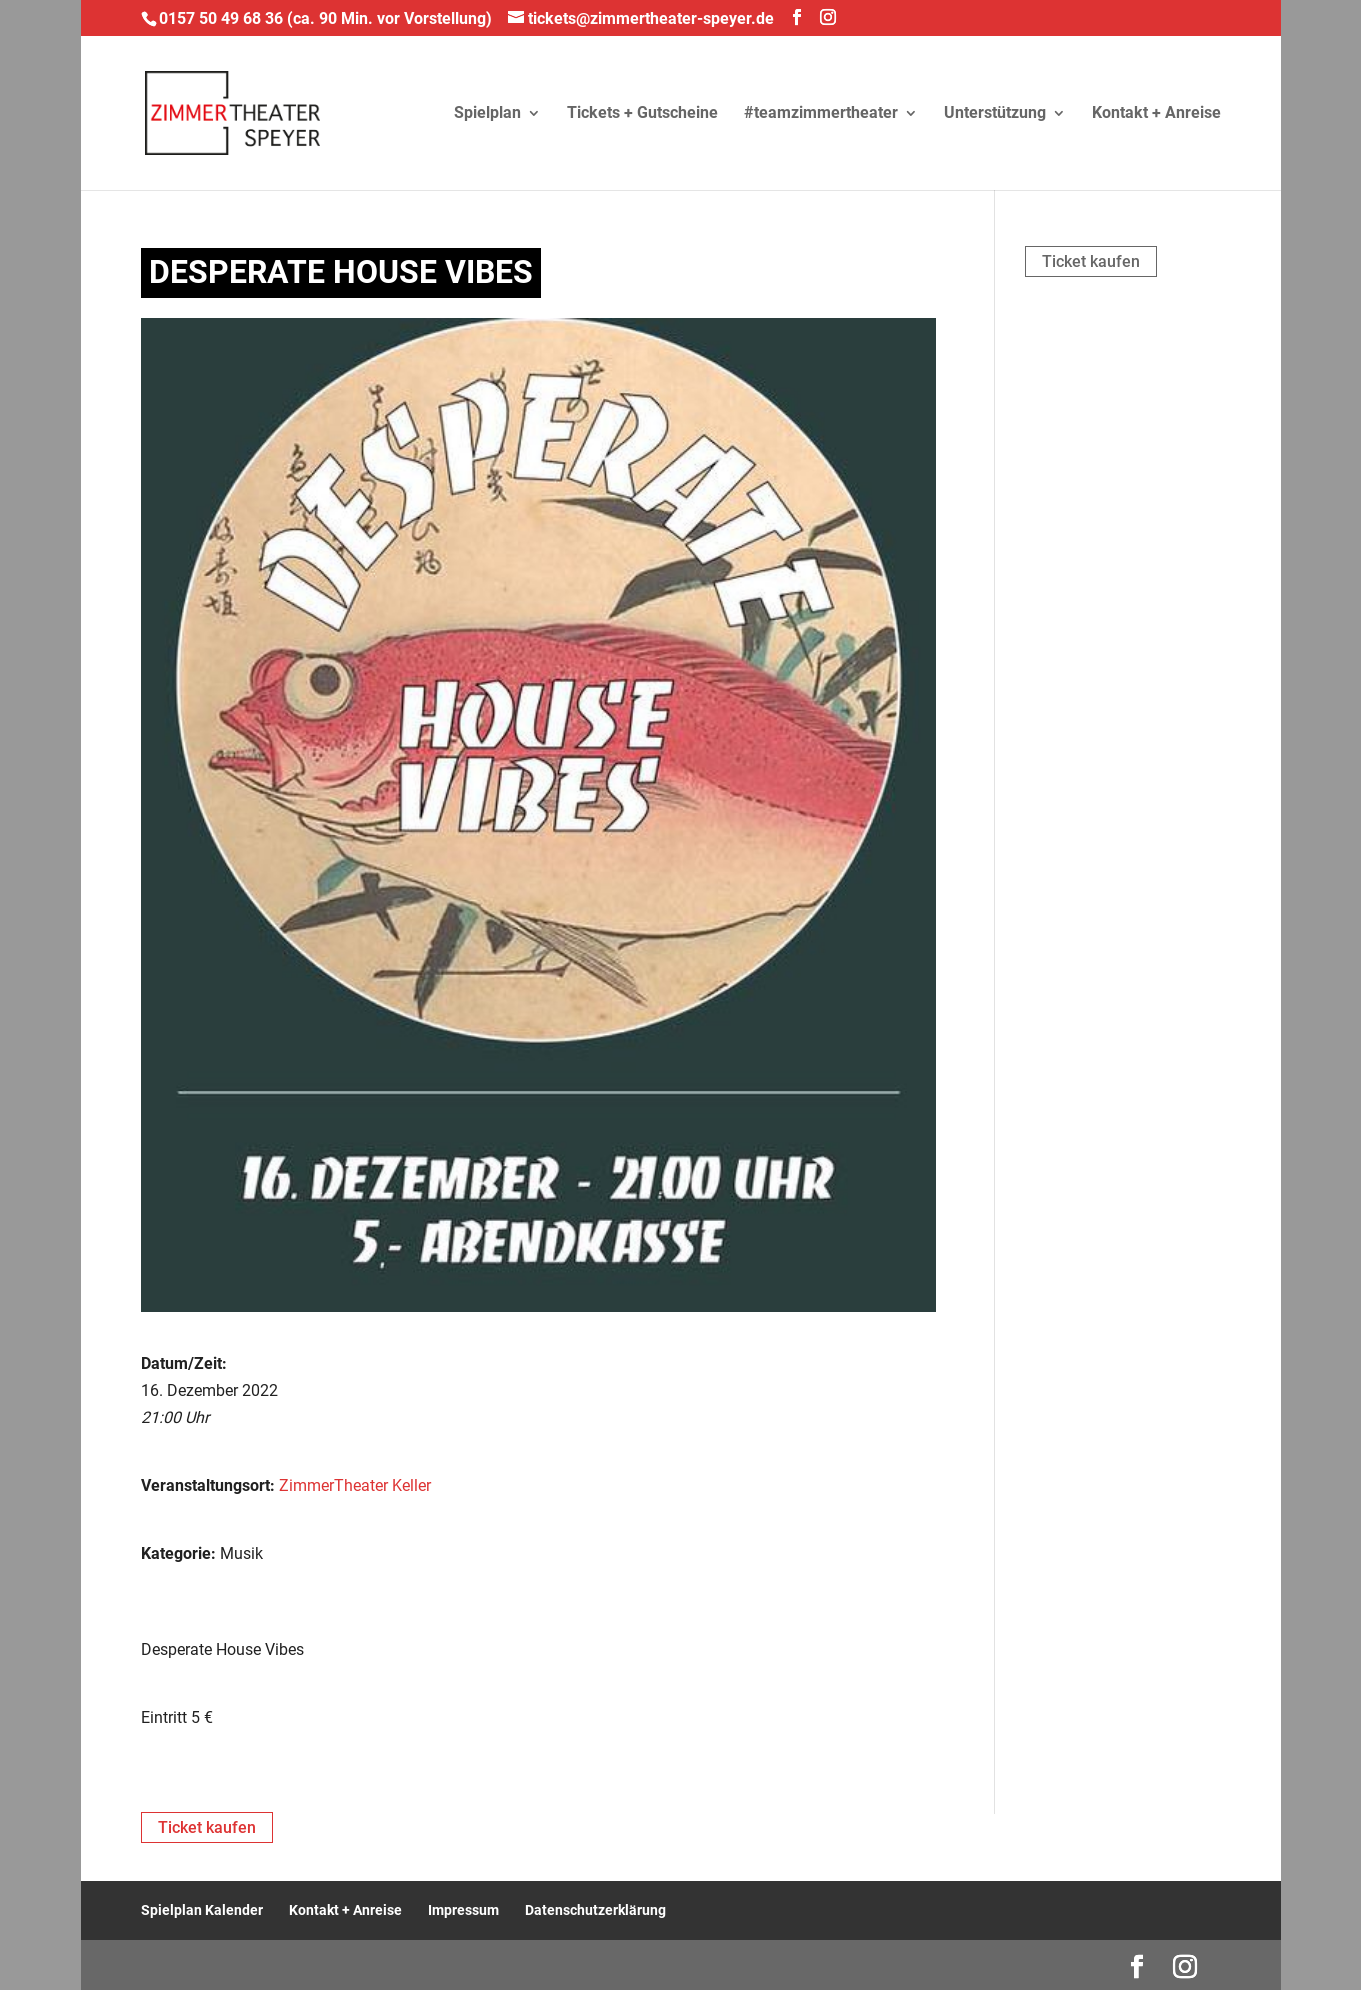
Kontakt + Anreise (1156, 114)
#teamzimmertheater (821, 114)
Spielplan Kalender (202, 1910)
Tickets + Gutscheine (642, 114)
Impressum (463, 1910)
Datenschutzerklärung (595, 1910)
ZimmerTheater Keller (355, 1485)
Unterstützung (995, 114)
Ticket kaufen (1091, 261)
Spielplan (487, 114)
